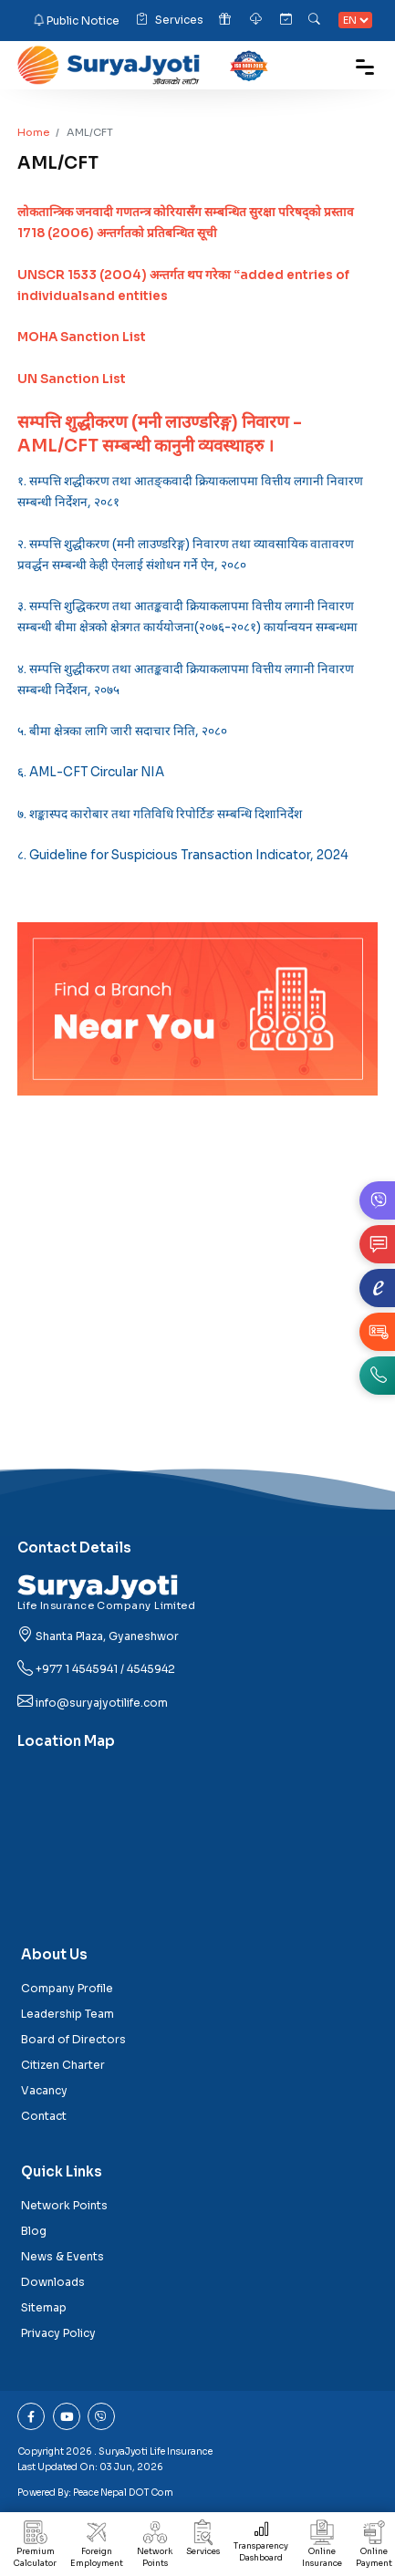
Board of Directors (73, 2039)
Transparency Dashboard (261, 2545)
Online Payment (374, 2548)
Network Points (154, 2548)
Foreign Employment (96, 2548)
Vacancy (44, 2090)
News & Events (62, 2256)
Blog (34, 2231)
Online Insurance (322, 2548)
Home (33, 132)
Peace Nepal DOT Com (123, 2492)
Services (169, 21)
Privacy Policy (58, 2333)
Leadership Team (67, 2013)
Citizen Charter (63, 2065)
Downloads (53, 2282)
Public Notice (83, 20)
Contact (44, 2116)
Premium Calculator (35, 2548)
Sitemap (44, 2307)
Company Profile (67, 1988)
